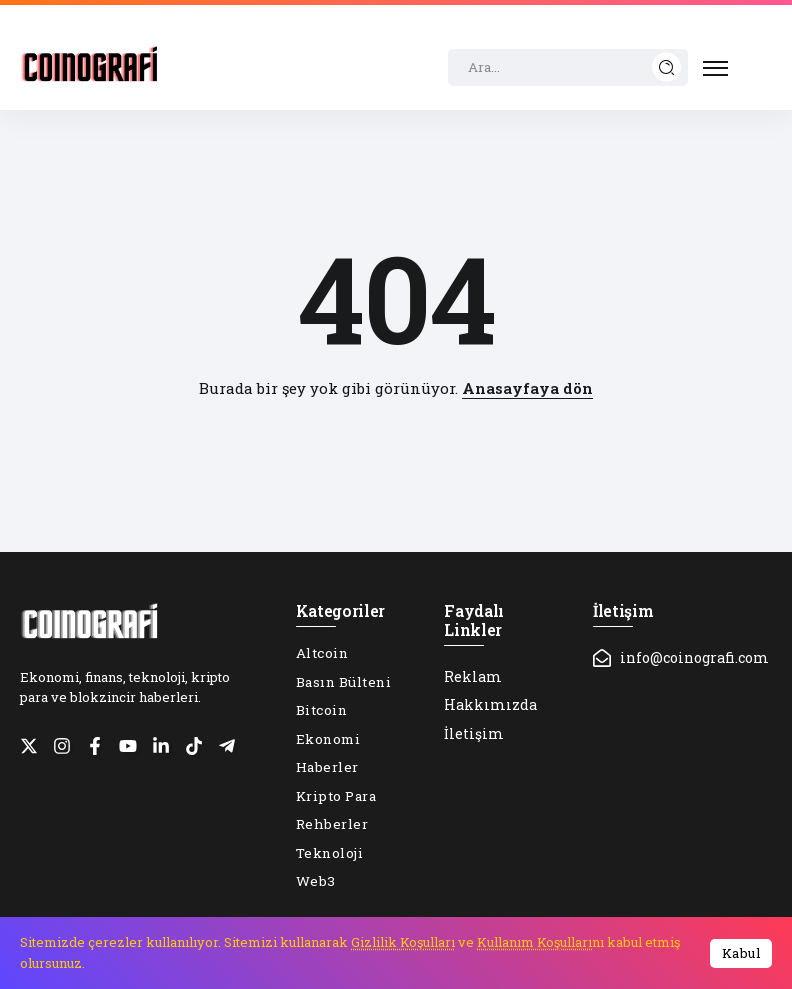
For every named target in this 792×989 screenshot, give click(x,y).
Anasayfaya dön (527, 388)
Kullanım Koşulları (534, 942)
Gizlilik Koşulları (403, 942)
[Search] (568, 68)
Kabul (741, 953)
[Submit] (667, 67)
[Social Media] (29, 746)
